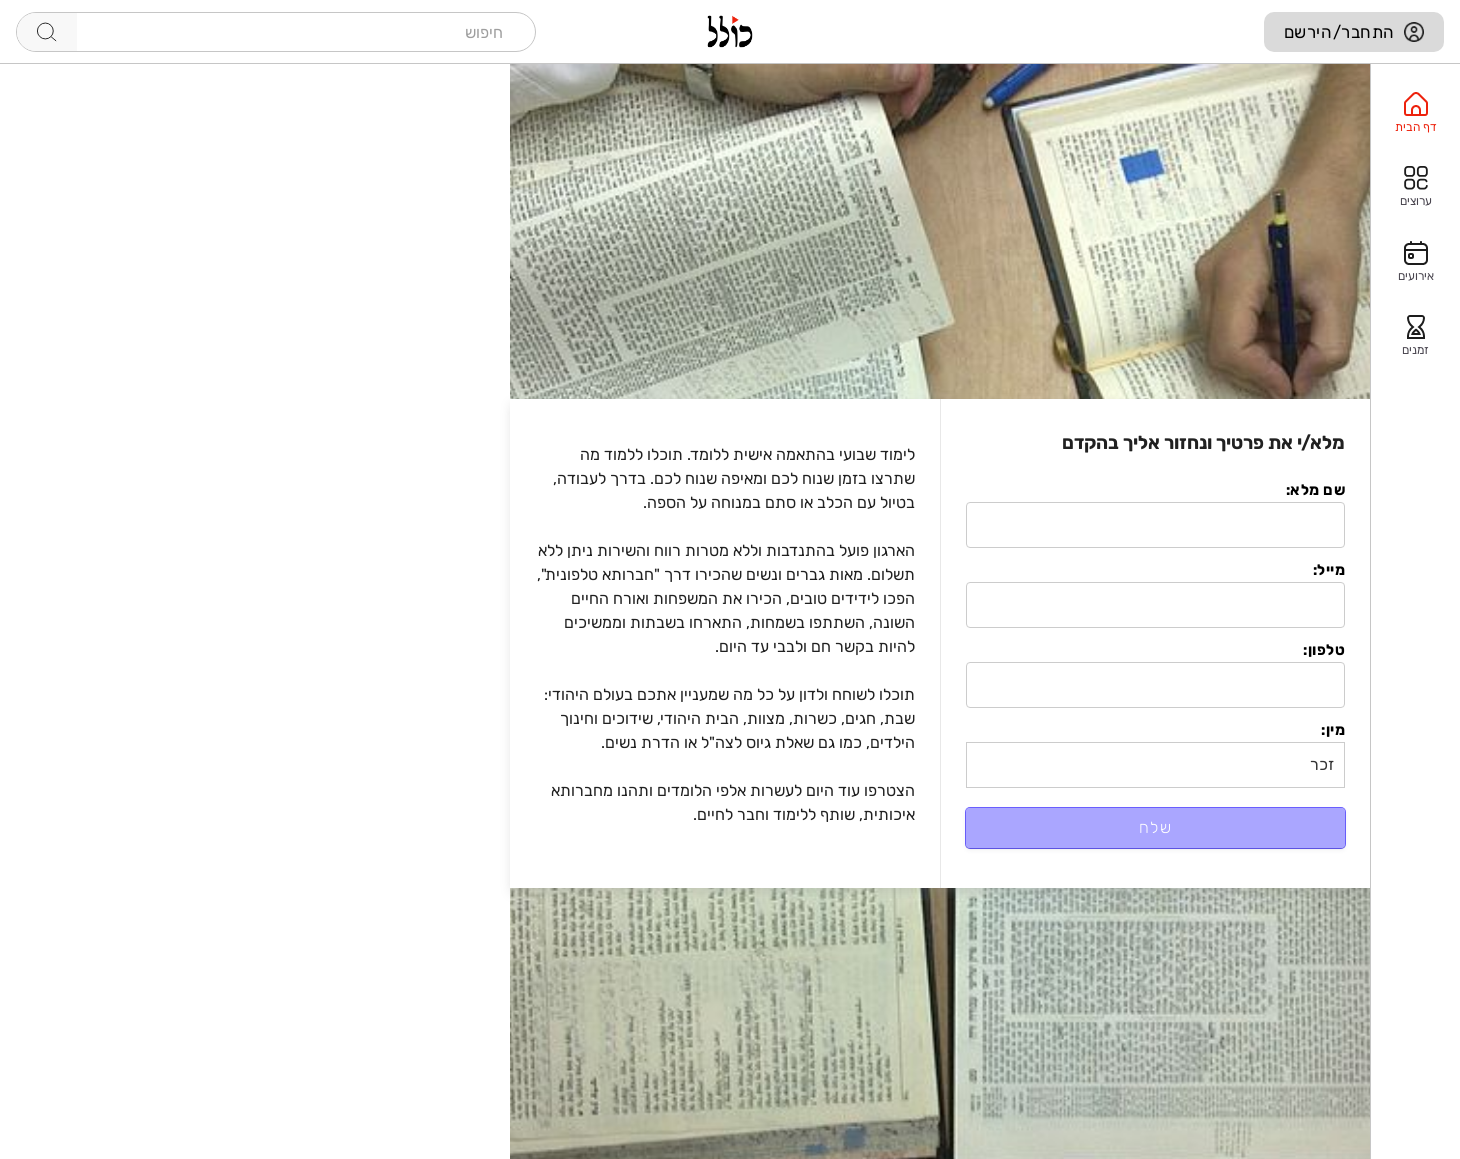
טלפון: (1324, 650)
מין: (1333, 730)
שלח (1155, 827)
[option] (1415, 113)
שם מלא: (1315, 490)
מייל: (1329, 570)
